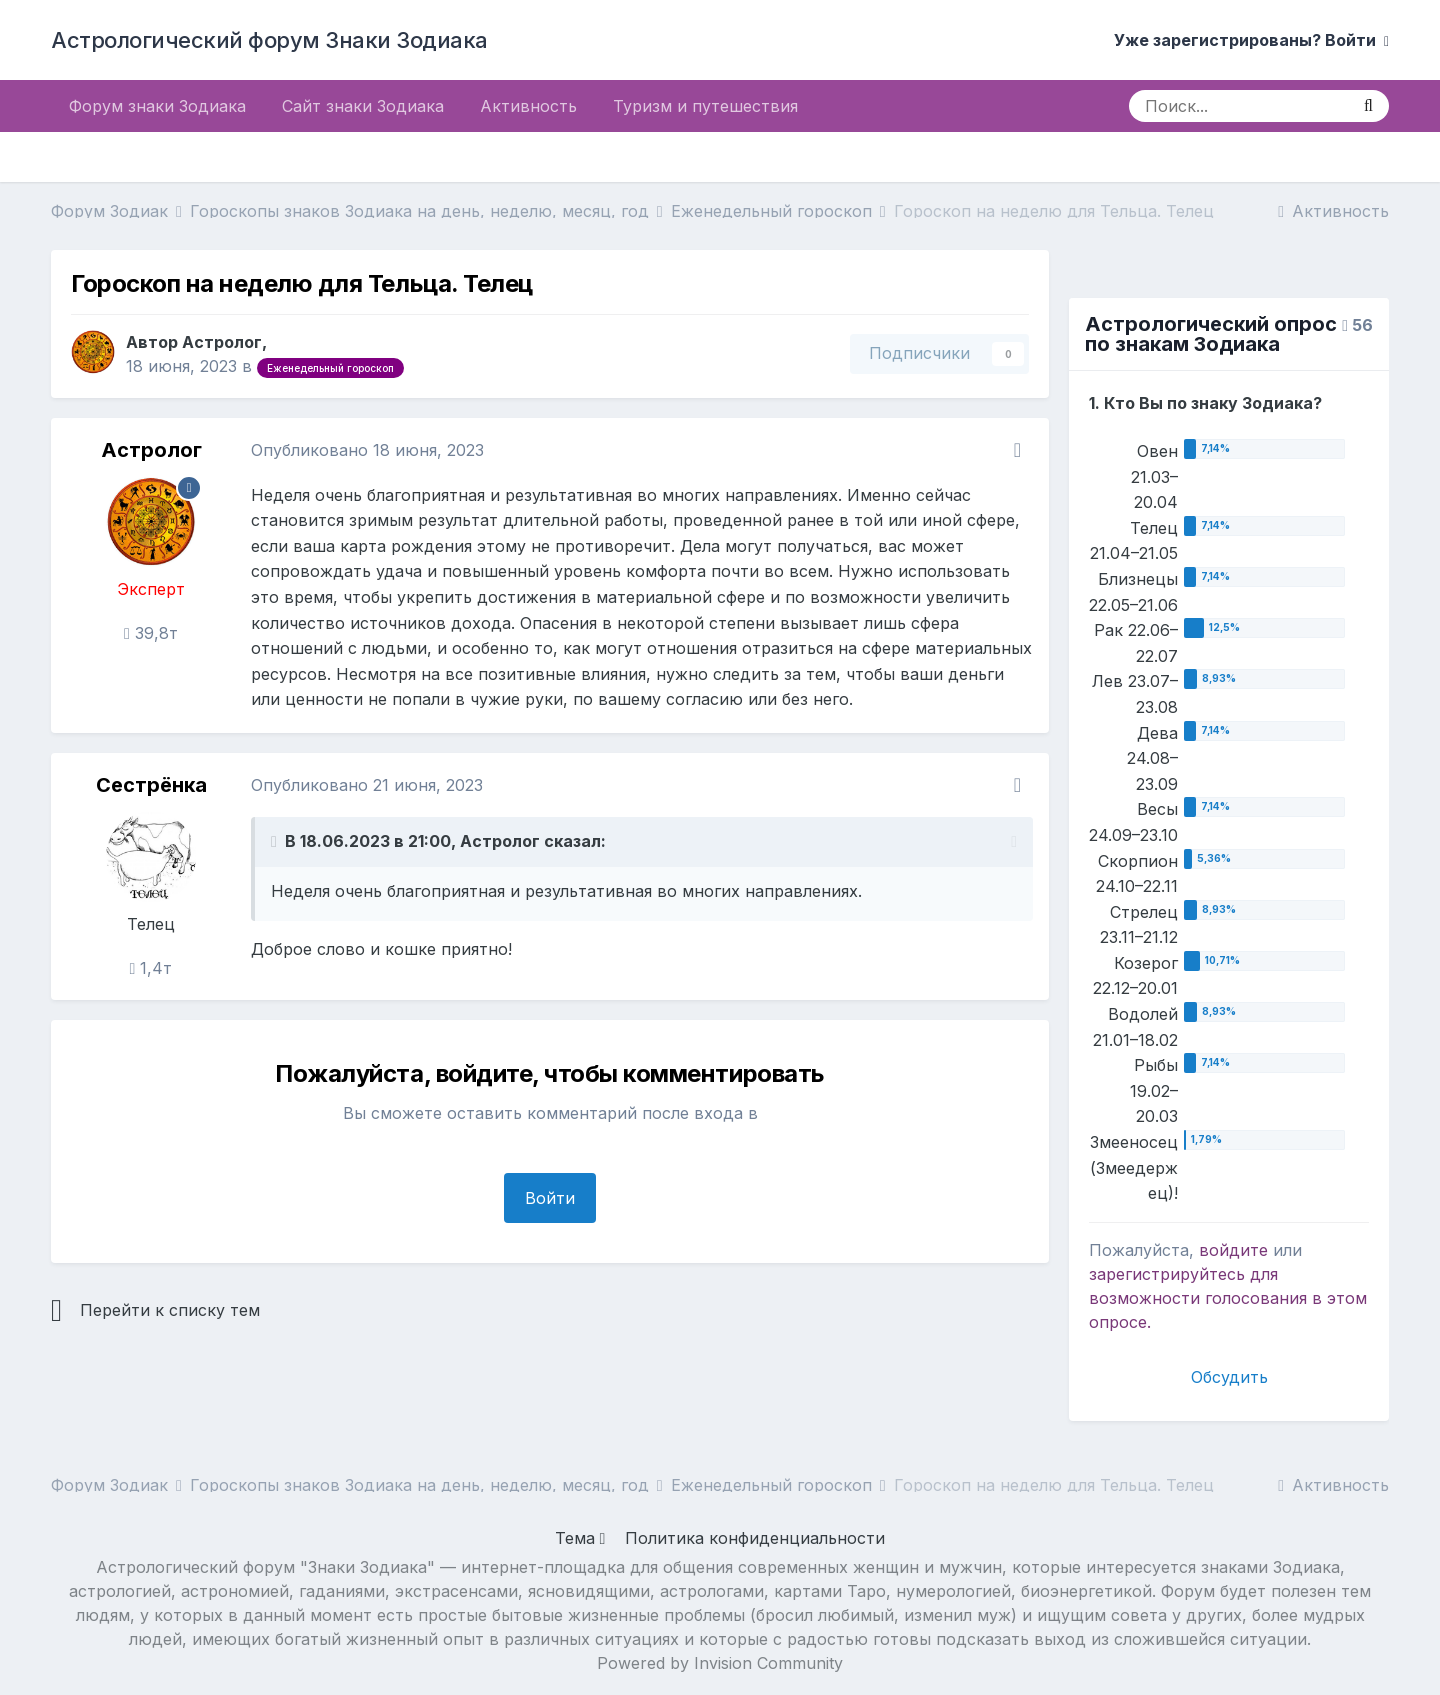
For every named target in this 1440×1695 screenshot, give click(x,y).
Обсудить (1229, 1377)
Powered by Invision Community (720, 1663)
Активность (528, 106)
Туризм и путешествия (705, 106)
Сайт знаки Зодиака (363, 106)
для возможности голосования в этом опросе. (1228, 1298)
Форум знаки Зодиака (157, 106)
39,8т (151, 633)
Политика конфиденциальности (755, 1538)
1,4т (151, 968)
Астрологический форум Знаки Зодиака (269, 40)
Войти (550, 1198)
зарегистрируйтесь (1167, 1274)
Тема (580, 1538)
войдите (1233, 1250)
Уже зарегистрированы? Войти (1251, 40)
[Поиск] (1238, 106)
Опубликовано (367, 450)
